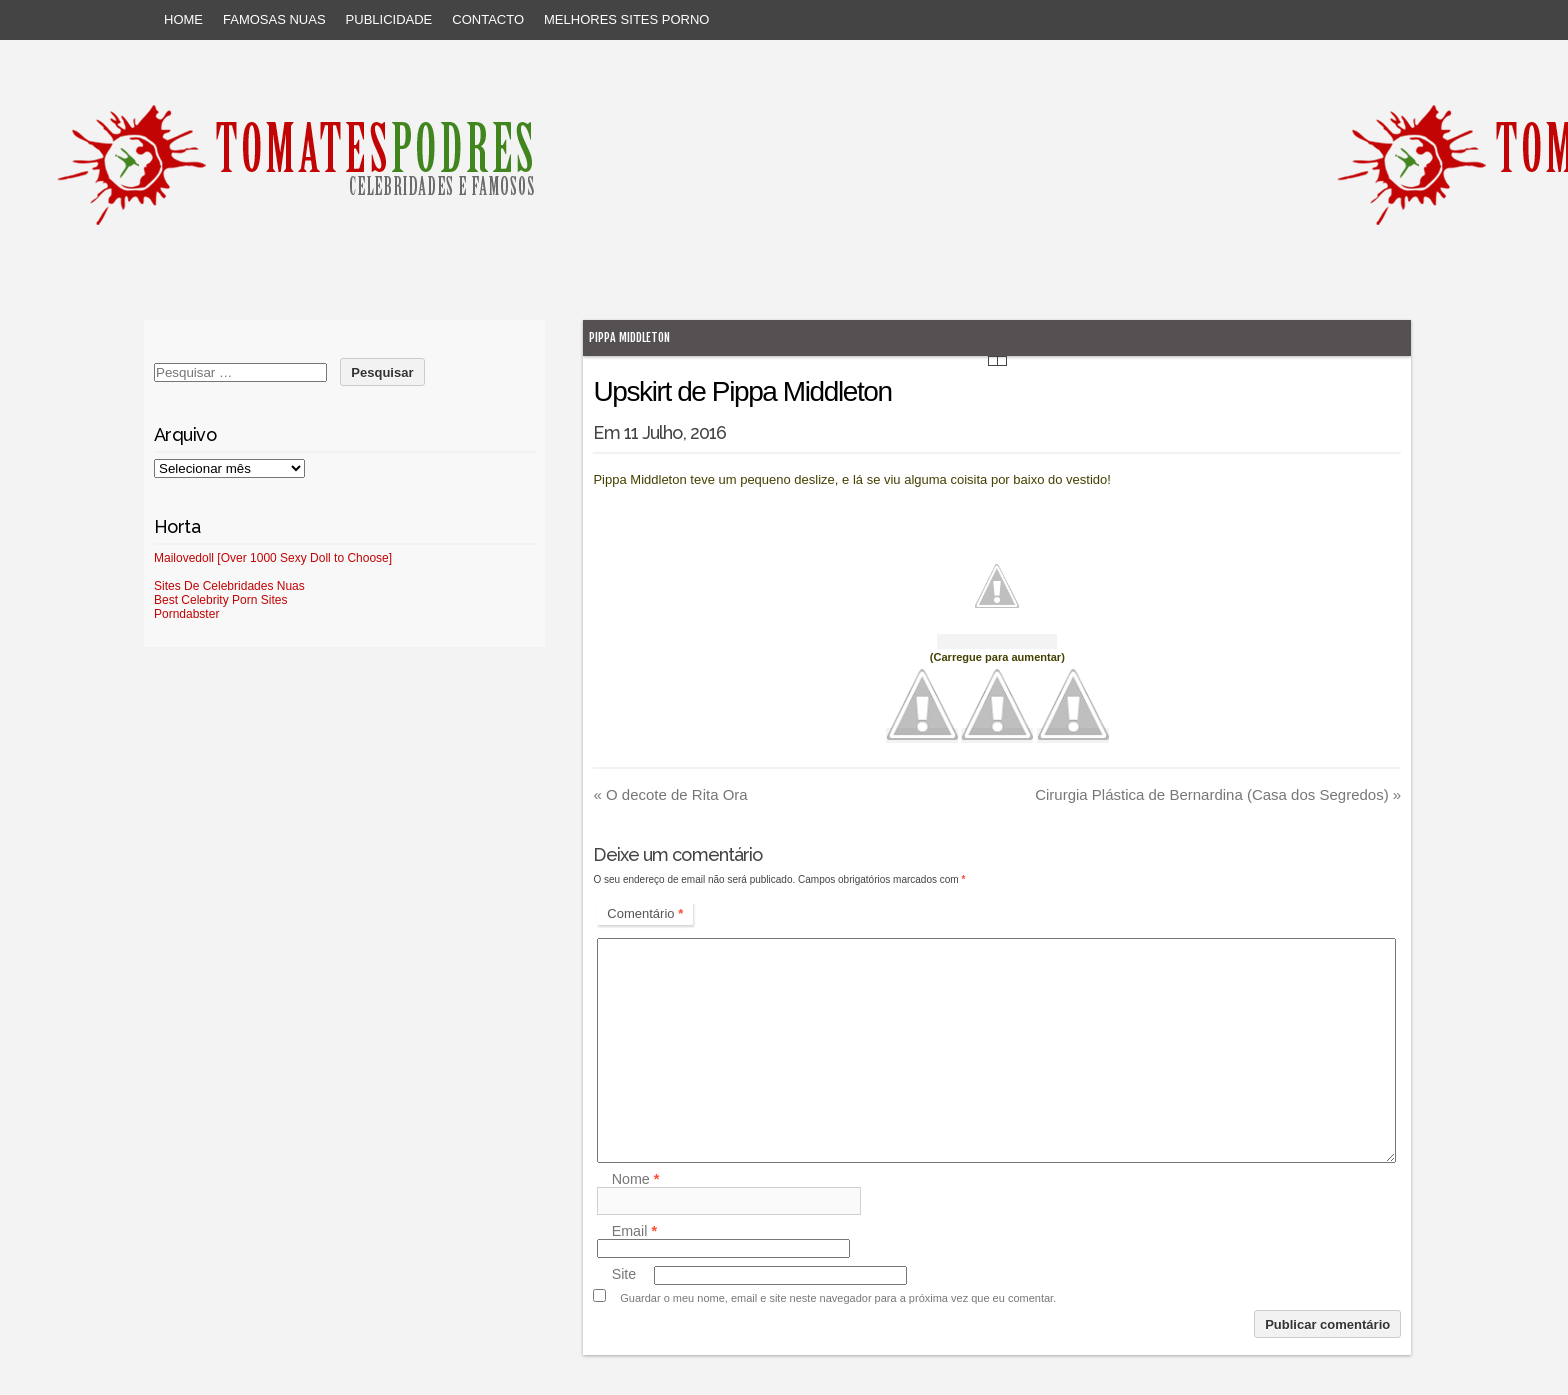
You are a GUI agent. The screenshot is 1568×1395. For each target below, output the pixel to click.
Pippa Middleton (629, 337)
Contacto (488, 19)
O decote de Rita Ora (670, 794)
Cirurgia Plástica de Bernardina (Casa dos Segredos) (1218, 794)
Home (183, 19)
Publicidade (389, 19)
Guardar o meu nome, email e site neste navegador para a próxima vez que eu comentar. (838, 1298)
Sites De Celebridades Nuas (229, 586)
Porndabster (186, 614)
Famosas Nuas (274, 19)
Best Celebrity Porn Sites (220, 600)
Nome (636, 1179)
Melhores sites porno (626, 19)
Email (634, 1231)
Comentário (645, 913)
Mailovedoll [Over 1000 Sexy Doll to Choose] (273, 558)
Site (624, 1275)
